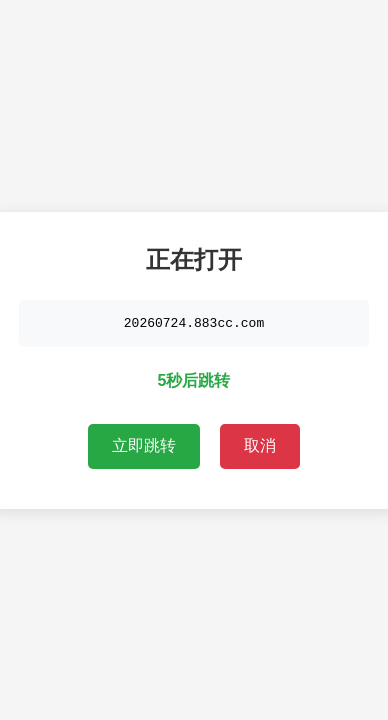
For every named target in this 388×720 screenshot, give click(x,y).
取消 (260, 446)
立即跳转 (144, 446)
